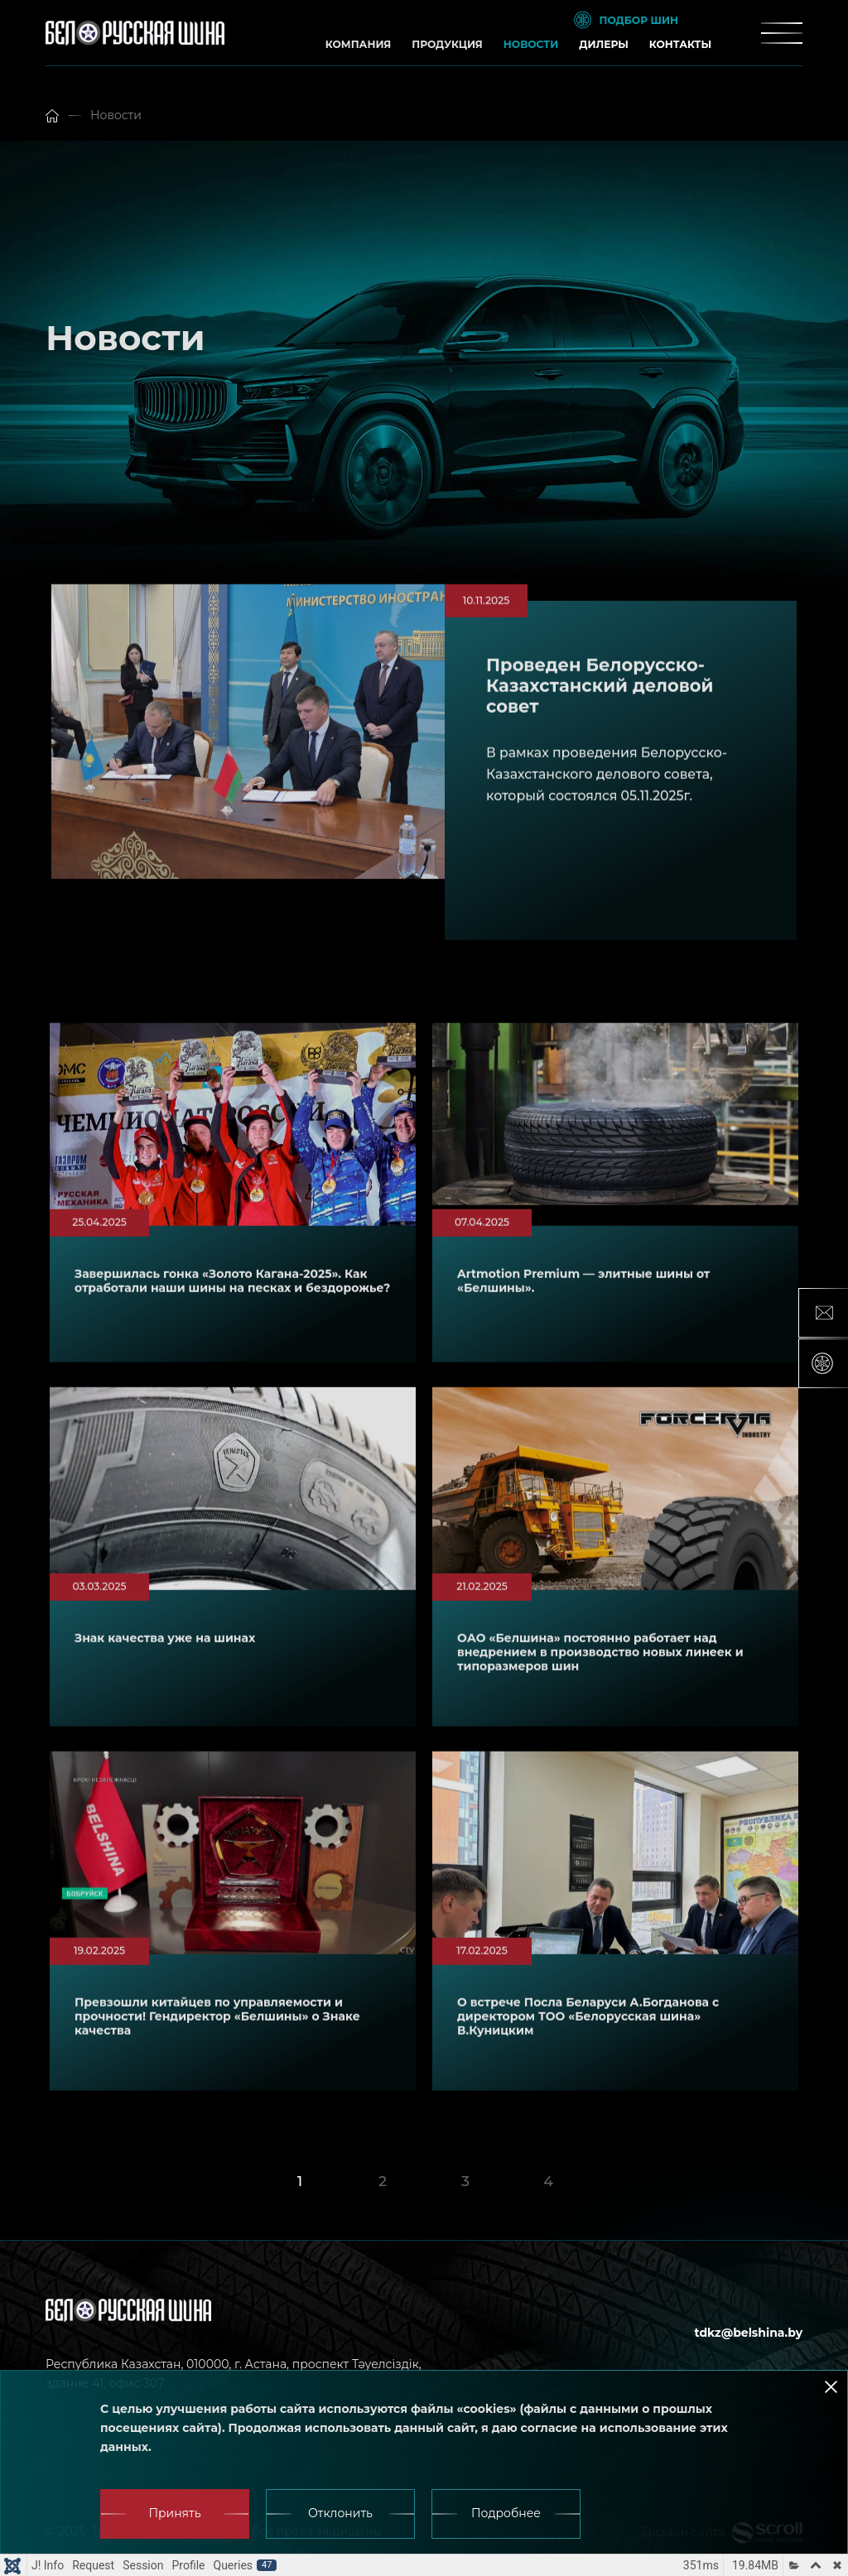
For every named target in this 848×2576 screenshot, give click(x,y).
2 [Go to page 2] (382, 2180)
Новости (531, 44)
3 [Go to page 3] (465, 2180)
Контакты (680, 44)
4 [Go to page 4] (548, 2180)
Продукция (447, 44)
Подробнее (506, 2513)
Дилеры (604, 44)
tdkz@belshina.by (748, 2332)
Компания (358, 44)
